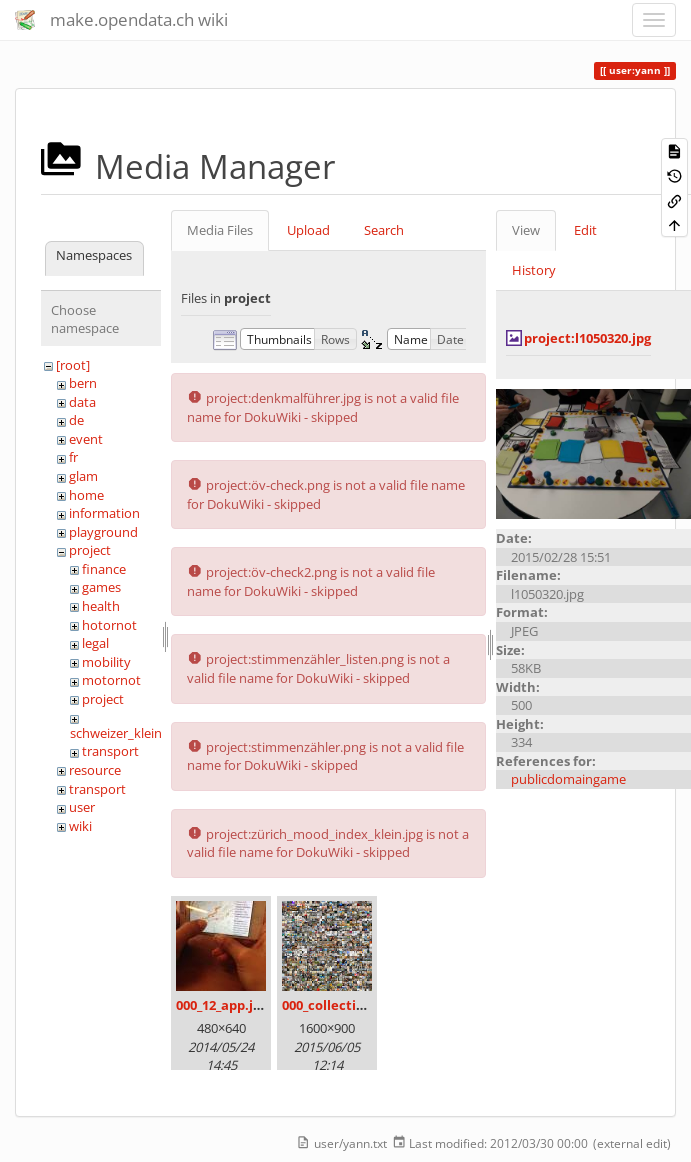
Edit (585, 230)
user (82, 807)
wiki (80, 826)
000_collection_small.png (361, 1005)
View (526, 230)
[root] (73, 365)
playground (103, 532)
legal (95, 643)
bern (83, 383)
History (534, 270)
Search (384, 230)
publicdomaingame (568, 779)
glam (83, 476)
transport (110, 751)
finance (104, 569)
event (86, 439)
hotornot (109, 625)
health (101, 606)
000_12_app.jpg (222, 1005)
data (82, 402)
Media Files (220, 230)
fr (73, 457)
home (86, 495)
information (104, 513)
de (76, 420)
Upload (308, 230)
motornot (111, 680)
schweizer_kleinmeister (138, 733)
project (90, 550)
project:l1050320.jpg (587, 338)
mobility (106, 662)
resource (95, 770)
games (101, 587)
